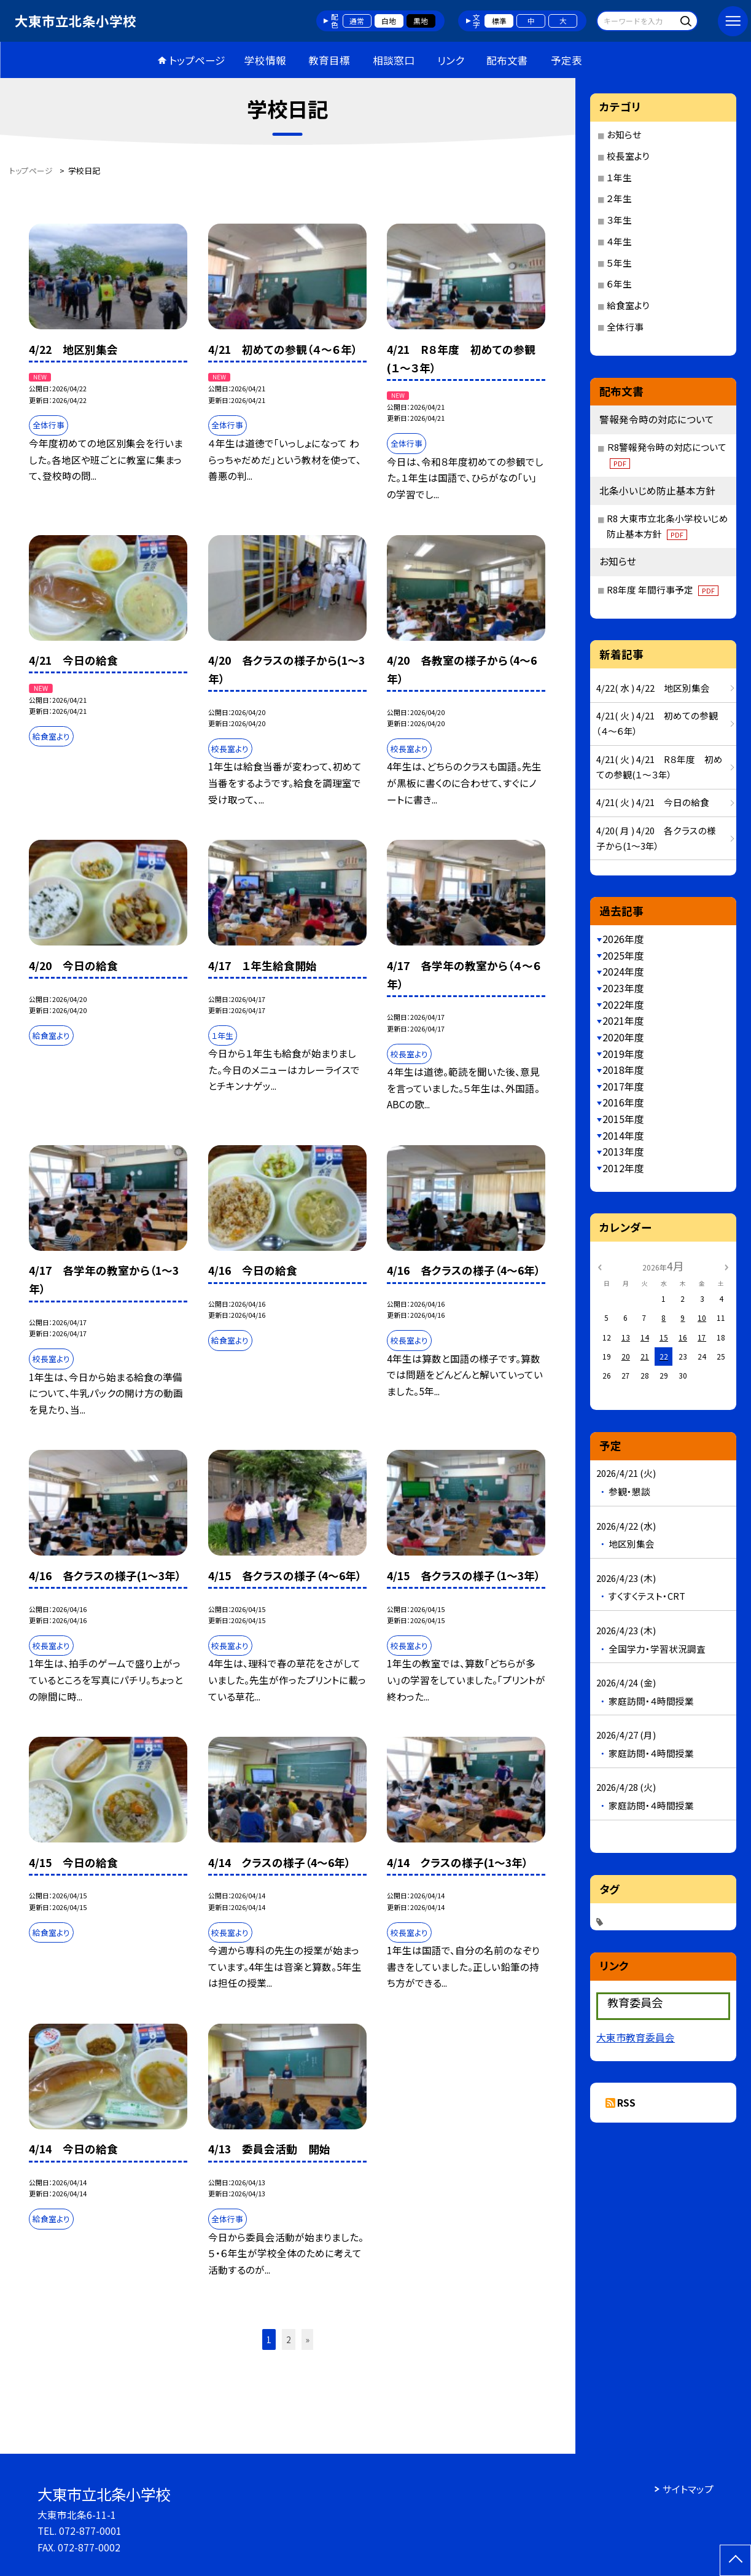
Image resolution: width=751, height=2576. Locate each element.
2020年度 (623, 1037)
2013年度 (623, 1152)
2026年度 (623, 939)
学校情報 (265, 60)
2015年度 (623, 1119)
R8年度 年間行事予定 (662, 589)
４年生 (619, 241)
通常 (356, 20)
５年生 (619, 262)
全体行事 (625, 326)
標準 (499, 20)
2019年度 (623, 1054)
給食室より (628, 305)
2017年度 (623, 1086)
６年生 (619, 283)
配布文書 (507, 60)
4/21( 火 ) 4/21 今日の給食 (652, 802)
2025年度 (623, 956)
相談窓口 (393, 60)
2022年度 (623, 1005)
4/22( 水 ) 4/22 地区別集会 (653, 687)
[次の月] (726, 1266)
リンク (450, 60)
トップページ (197, 60)
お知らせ (624, 134)
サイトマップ (688, 2489)
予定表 (566, 60)
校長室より (628, 155)
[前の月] (599, 1266)
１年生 (619, 177)
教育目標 (329, 60)
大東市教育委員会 (635, 2037)
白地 (388, 20)
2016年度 (623, 1102)
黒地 (420, 20)
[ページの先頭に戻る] (735, 2560)
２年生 (619, 198)
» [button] (307, 2339)
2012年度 (623, 1168)
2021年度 (623, 1021)
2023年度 (623, 988)
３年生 (619, 219)
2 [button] (288, 2339)
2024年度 (623, 972)
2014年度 (623, 1136)
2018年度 (623, 1070)
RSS (626, 2103)
